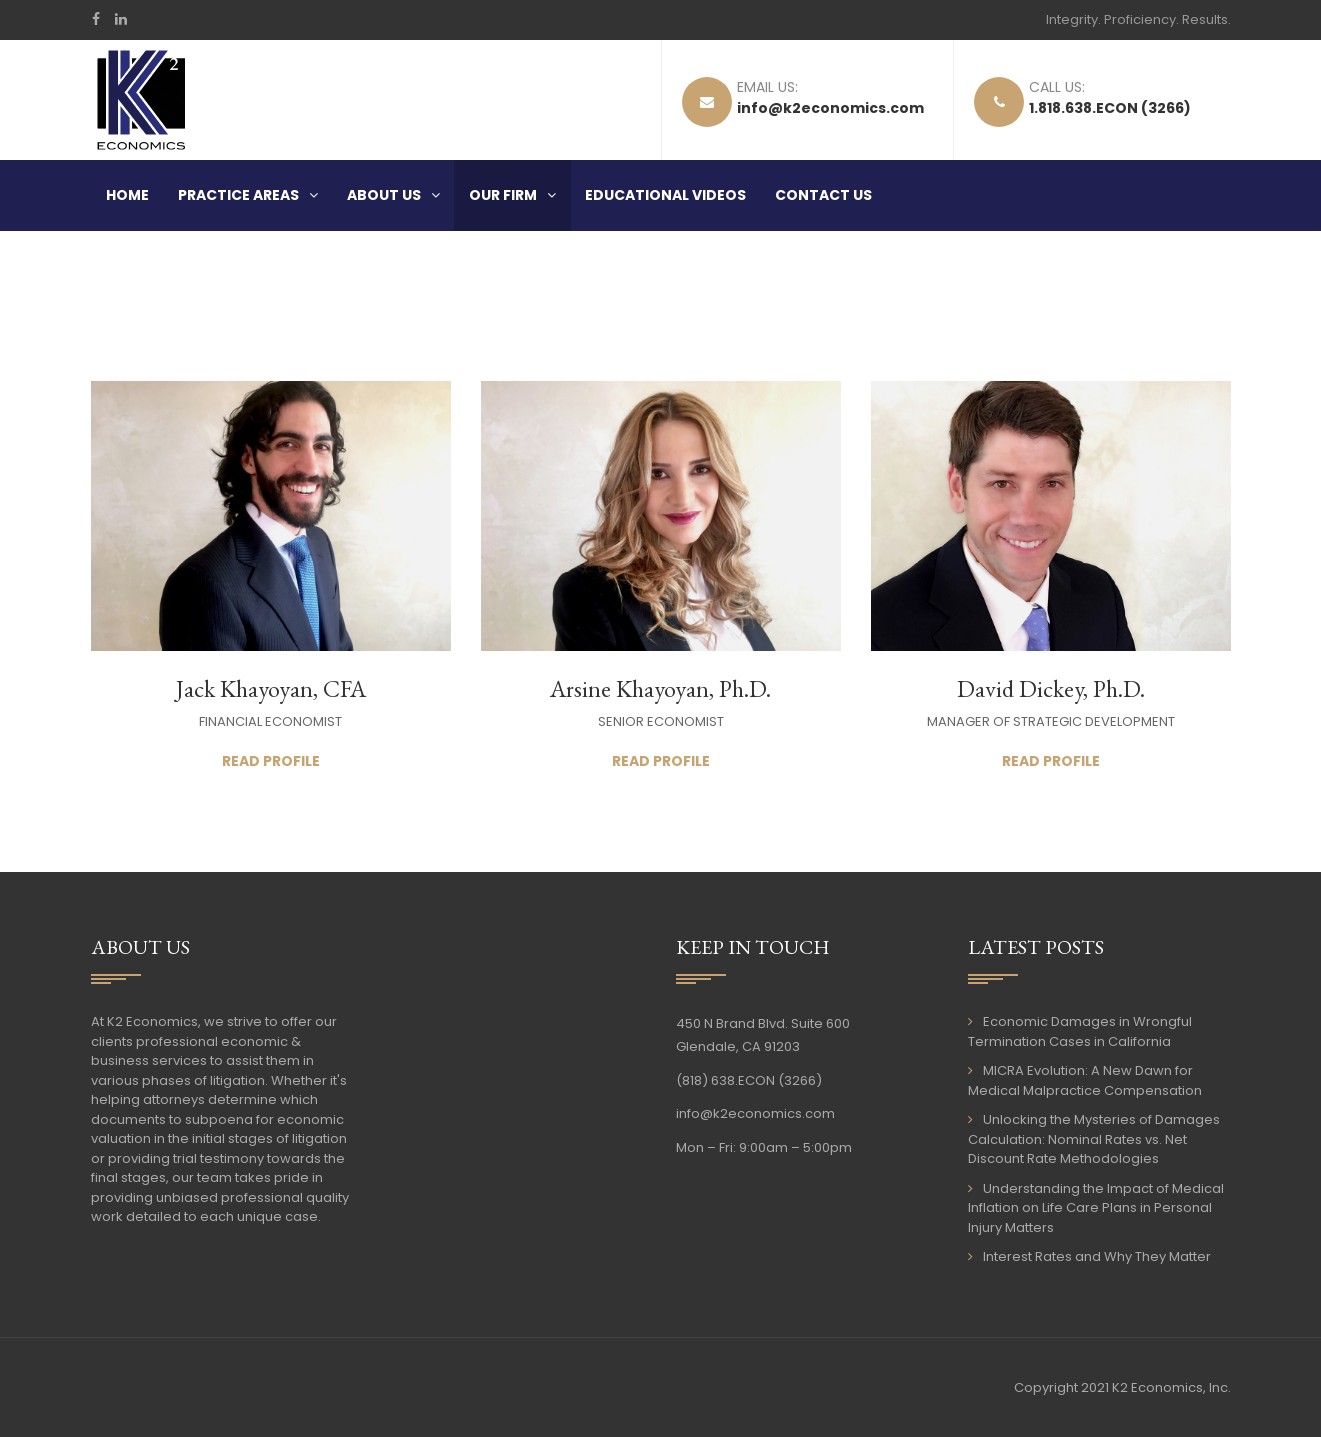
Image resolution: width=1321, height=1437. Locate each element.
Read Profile (271, 761)
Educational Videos (665, 195)
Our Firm (503, 195)
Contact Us (823, 195)
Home (127, 195)
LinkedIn (121, 19)
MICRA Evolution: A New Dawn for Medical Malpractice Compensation (1085, 1080)
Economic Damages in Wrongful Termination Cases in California (1080, 1031)
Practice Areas (238, 195)
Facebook (96, 19)
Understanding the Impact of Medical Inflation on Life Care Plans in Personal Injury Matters (1096, 1208)
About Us (384, 195)
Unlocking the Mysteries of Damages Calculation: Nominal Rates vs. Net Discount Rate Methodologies (1094, 1139)
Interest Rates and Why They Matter (1097, 1256)
